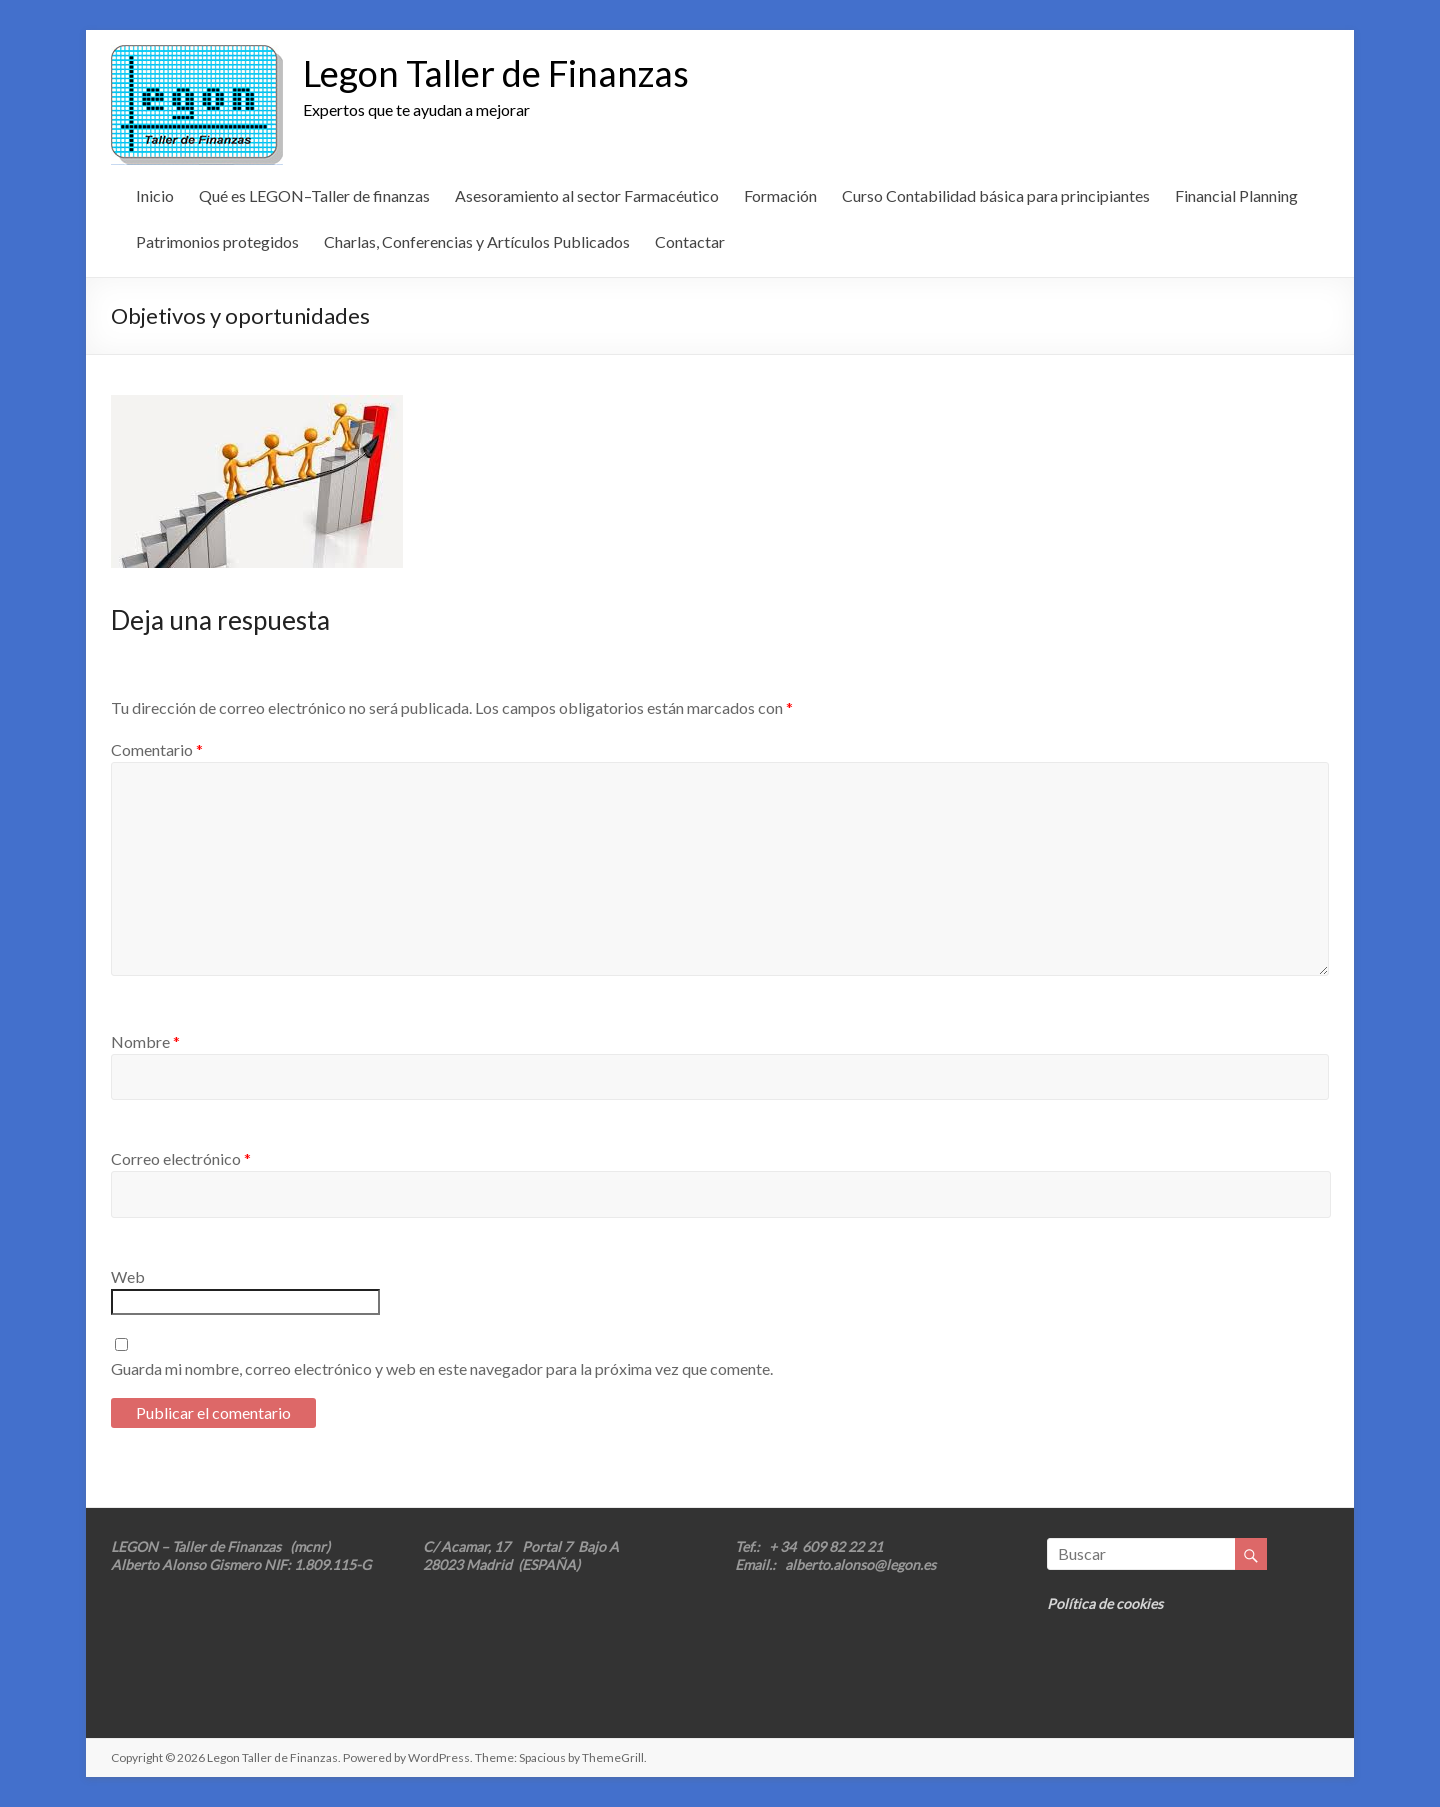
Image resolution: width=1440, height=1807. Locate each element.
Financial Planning (1236, 195)
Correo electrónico (181, 1158)
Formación (780, 195)
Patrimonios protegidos (217, 241)
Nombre (145, 1041)
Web (128, 1276)
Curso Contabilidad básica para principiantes (996, 195)
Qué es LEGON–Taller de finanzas (314, 195)
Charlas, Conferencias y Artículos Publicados (477, 241)
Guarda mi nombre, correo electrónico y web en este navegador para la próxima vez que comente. (442, 1368)
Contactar (690, 241)
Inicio (155, 195)
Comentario (157, 749)
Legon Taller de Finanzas (496, 73)
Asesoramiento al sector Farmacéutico (587, 195)
